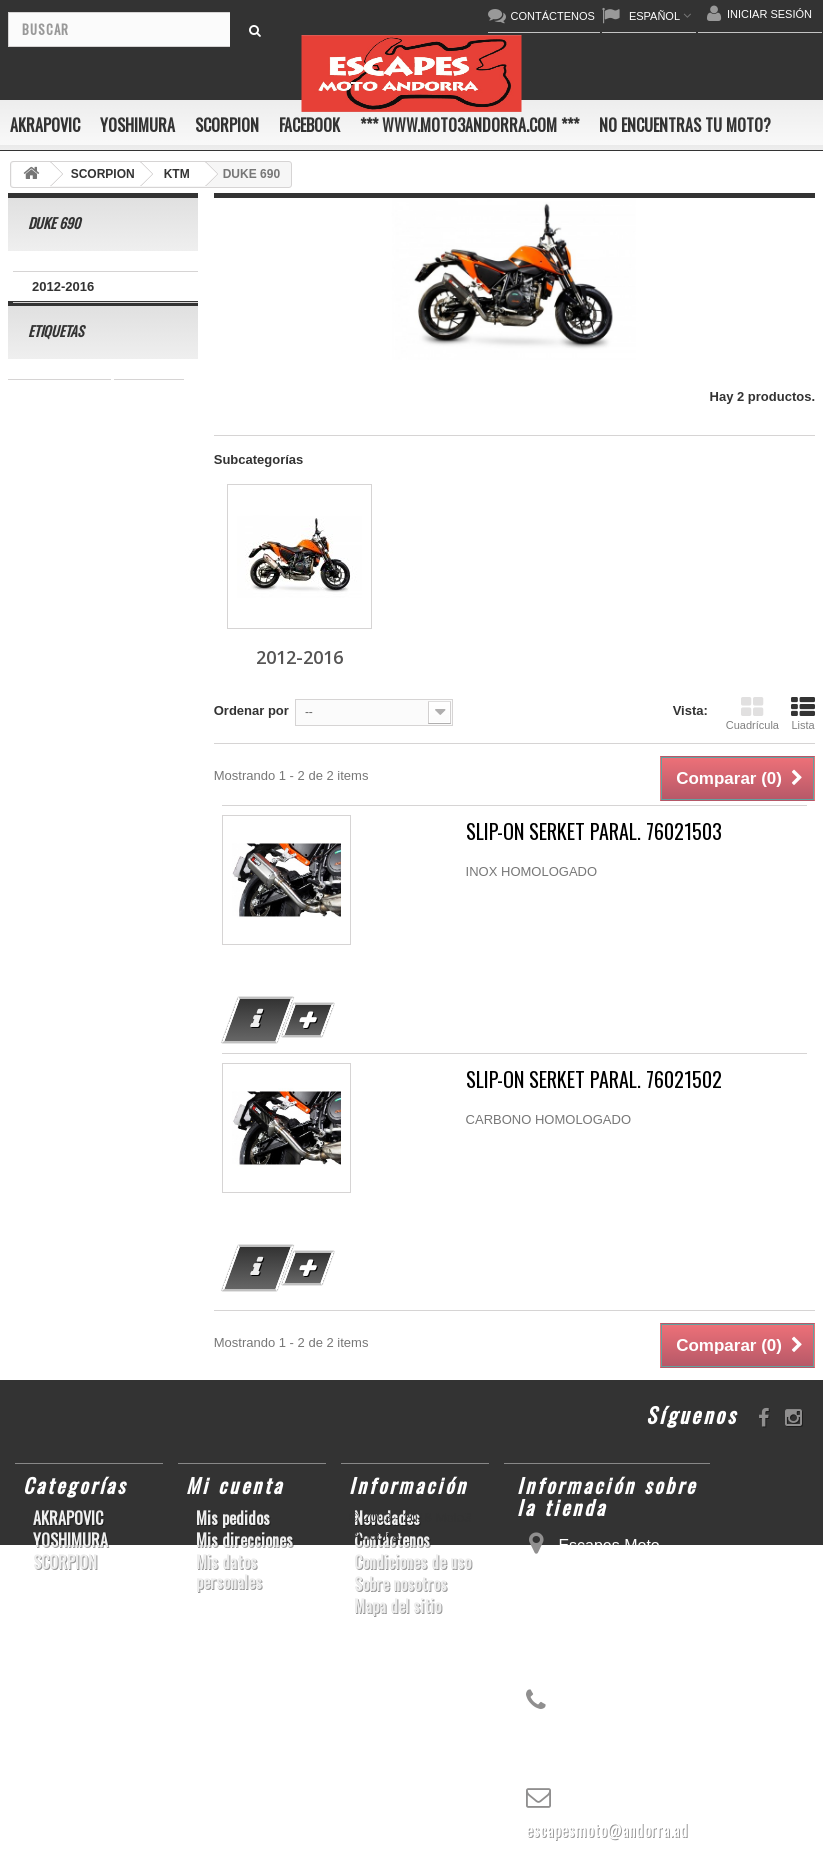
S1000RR (139, 813)
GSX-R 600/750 (64, 723)
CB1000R (46, 693)
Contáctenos (392, 1540)
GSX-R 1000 (55, 783)
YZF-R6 (41, 843)
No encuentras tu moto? (685, 125)
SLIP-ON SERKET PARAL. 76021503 (594, 831)
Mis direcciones (244, 1540)
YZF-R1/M (120, 663)
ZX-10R (144, 513)
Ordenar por (251, 710)
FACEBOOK (309, 125)
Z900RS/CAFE (61, 963)
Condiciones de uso (412, 1562)
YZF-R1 (41, 603)
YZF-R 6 (42, 663)
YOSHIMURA (137, 125)
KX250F (111, 843)
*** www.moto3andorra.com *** (469, 125)
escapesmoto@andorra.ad (607, 1830)
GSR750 (149, 423)
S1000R (41, 873)
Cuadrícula (752, 713)
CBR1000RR (125, 603)
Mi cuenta (235, 1485)
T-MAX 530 (51, 903)
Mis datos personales (229, 1572)
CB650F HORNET (71, 993)
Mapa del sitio (397, 1606)
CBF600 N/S (141, 483)
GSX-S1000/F (58, 513)
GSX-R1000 (53, 813)
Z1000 (106, 873)
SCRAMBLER (59, 453)
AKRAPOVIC (45, 125)
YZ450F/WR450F (68, 573)
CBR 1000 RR (59, 423)
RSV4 (164, 753)
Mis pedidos (233, 1518)
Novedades (387, 1518)
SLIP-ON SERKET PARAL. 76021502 (594, 1079)
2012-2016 (63, 286)
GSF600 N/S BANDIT (81, 933)
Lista (803, 713)
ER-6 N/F (45, 543)
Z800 (33, 633)
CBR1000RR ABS (71, 753)
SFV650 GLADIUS (125, 633)
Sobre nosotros (400, 1584)
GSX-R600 (49, 483)
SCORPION (227, 125)
